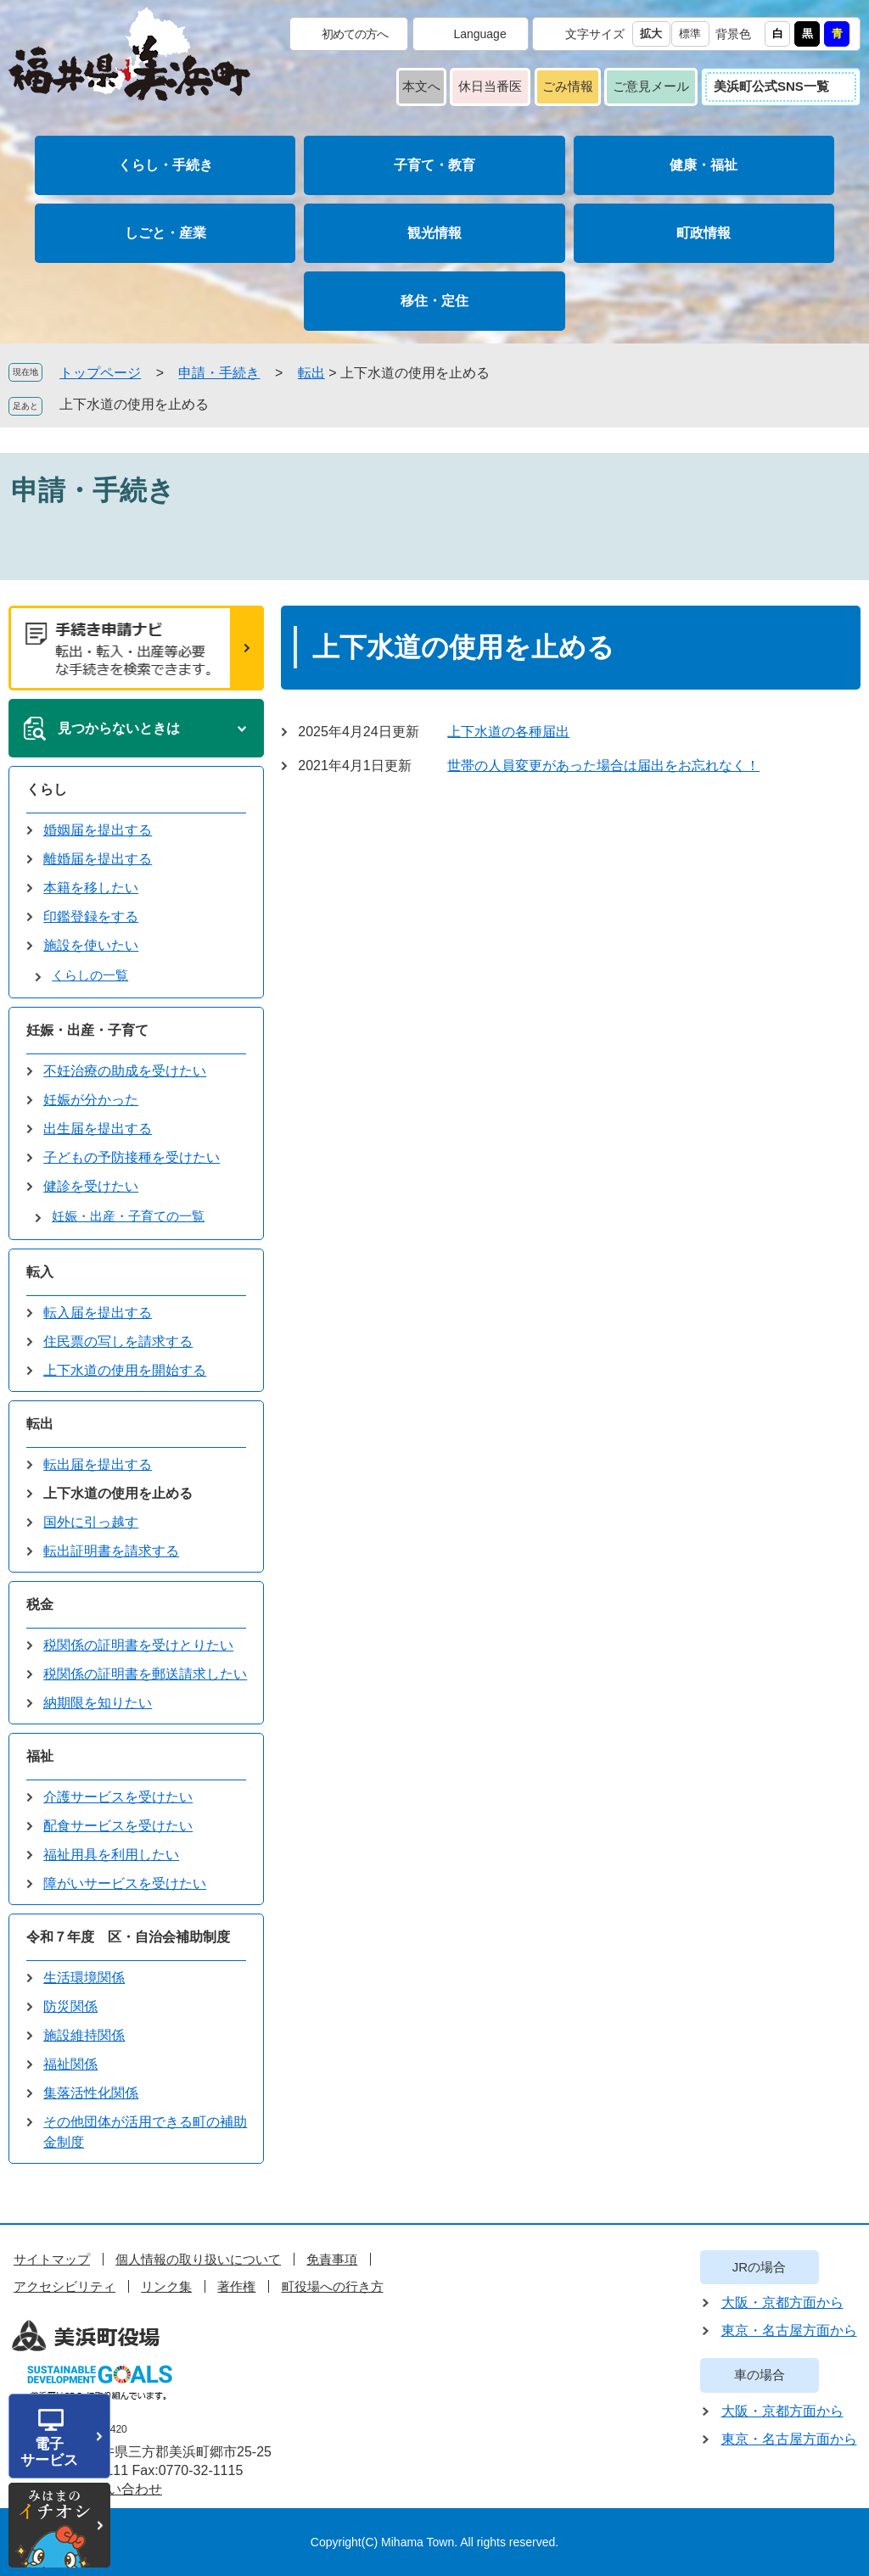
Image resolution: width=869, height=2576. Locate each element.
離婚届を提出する (97, 859)
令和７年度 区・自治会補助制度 (128, 1937)
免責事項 (331, 2259)
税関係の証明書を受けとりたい (138, 1645)
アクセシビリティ (64, 2286)
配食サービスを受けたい (118, 1826)
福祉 (39, 1756)
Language (479, 34)
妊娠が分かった (90, 1099)
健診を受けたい (90, 1186)
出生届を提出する (97, 1128)
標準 (690, 33)
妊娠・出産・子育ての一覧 (128, 1216)
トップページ (100, 373)
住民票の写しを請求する (118, 1341)
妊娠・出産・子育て (87, 1030)
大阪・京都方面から (782, 2302)
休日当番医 (490, 86)
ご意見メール (651, 86)
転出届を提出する (97, 1464)
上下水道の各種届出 (508, 731)
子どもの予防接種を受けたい (131, 1157)
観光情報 (434, 233)
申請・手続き (219, 373)
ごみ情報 (567, 86)
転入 (39, 1272)
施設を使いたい (90, 945)
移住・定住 (434, 300)
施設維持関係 (84, 2035)
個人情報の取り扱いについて (198, 2259)
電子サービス (49, 2452)
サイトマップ (52, 2259)
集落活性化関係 (90, 2093)
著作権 (236, 2286)
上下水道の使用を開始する (124, 1370)
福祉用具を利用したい (111, 1854)
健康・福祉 (703, 165)
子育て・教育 (434, 165)
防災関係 (70, 2006)
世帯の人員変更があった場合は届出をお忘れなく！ (603, 765)
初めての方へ (355, 34)
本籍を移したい (90, 887)
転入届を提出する (97, 1312)
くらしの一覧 (90, 975)
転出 (311, 373)
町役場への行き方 (333, 2286)
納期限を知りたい (97, 1703)
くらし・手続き (165, 165)
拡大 (651, 33)
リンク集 (166, 2286)
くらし (46, 789)
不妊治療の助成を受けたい (124, 1071)
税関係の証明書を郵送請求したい (145, 1674)
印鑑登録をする (90, 916)
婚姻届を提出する (97, 830)
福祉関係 (70, 2064)
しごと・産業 (165, 233)
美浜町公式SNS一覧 (771, 86)
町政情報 (703, 233)
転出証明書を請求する (111, 1551)
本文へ (421, 86)
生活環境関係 (84, 1977)
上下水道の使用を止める (134, 404)
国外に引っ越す (90, 1522)
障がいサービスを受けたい (124, 1883)
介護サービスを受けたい (118, 1797)
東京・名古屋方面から (789, 2330)
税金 (39, 1604)
